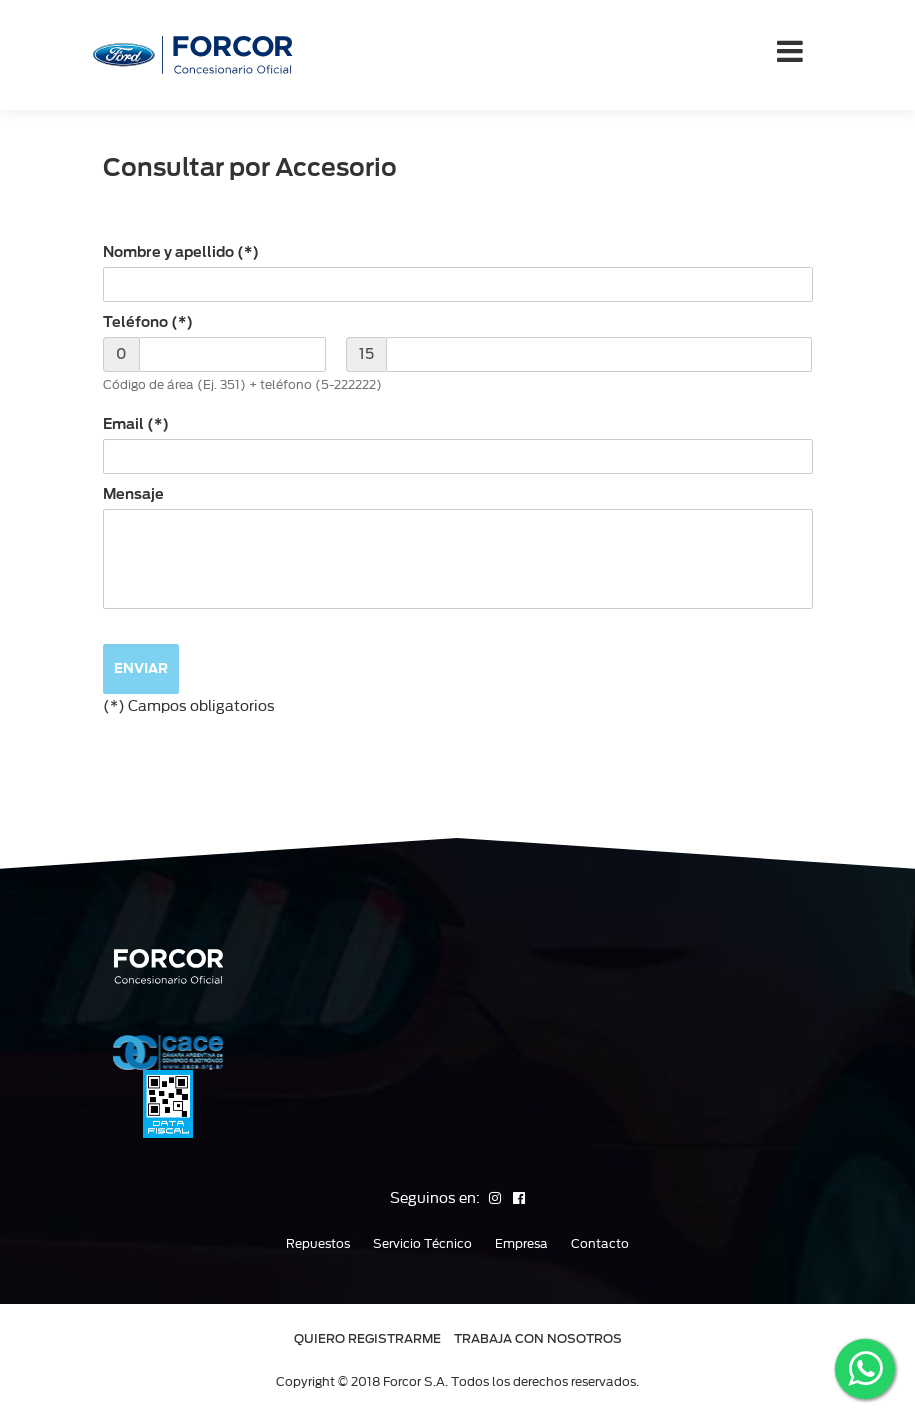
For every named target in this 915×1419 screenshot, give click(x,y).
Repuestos (318, 1244)
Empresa (521, 1244)
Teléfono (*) (148, 322)
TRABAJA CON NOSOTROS (538, 1338)
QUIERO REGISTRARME (367, 1338)
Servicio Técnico (422, 1244)
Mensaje (133, 494)
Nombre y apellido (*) (181, 252)
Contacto (600, 1244)
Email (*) (136, 424)
